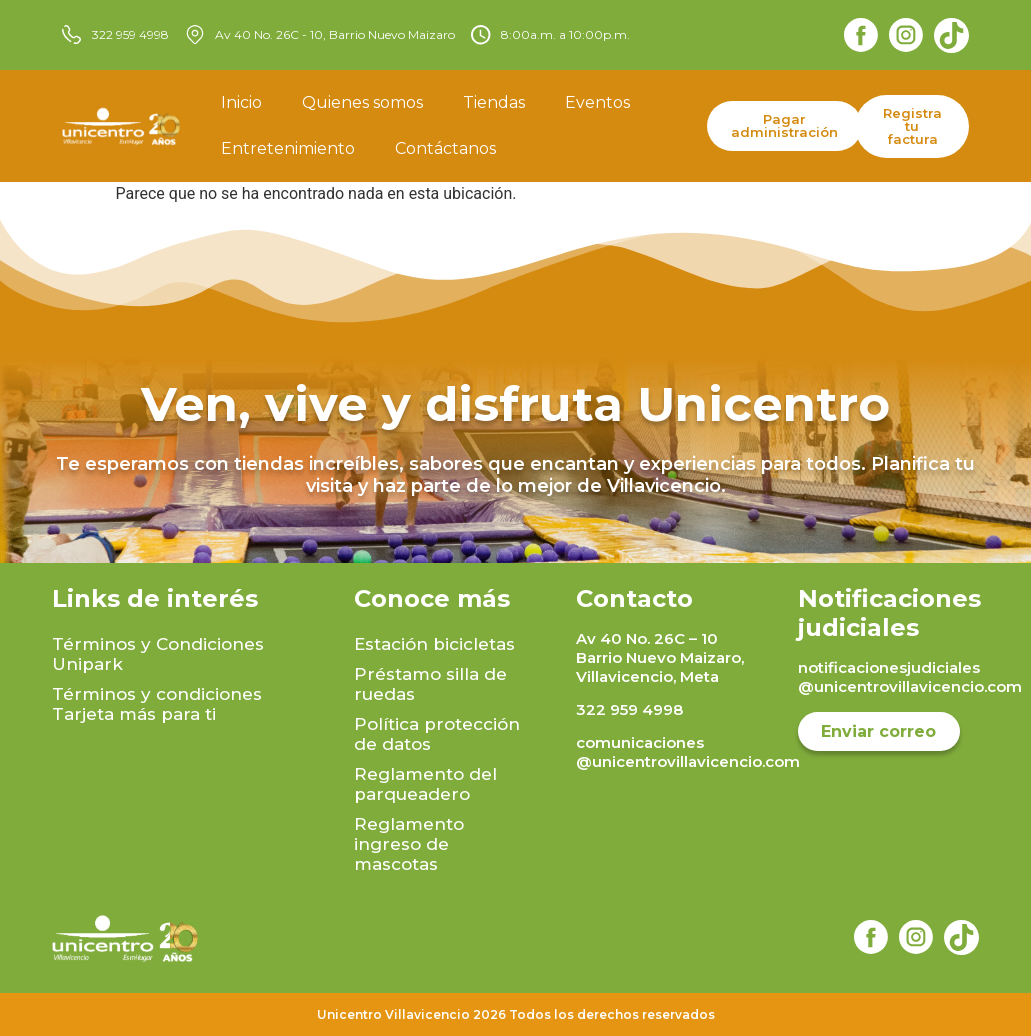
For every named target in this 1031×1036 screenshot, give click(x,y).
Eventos (597, 102)
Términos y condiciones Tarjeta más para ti (157, 704)
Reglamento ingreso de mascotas (409, 844)
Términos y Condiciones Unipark (158, 654)
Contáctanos (445, 148)
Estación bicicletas (434, 644)
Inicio (241, 102)
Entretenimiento (288, 148)
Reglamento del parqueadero (425, 784)
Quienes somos (362, 102)
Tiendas (494, 102)
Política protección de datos (437, 734)
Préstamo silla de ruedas (430, 684)
